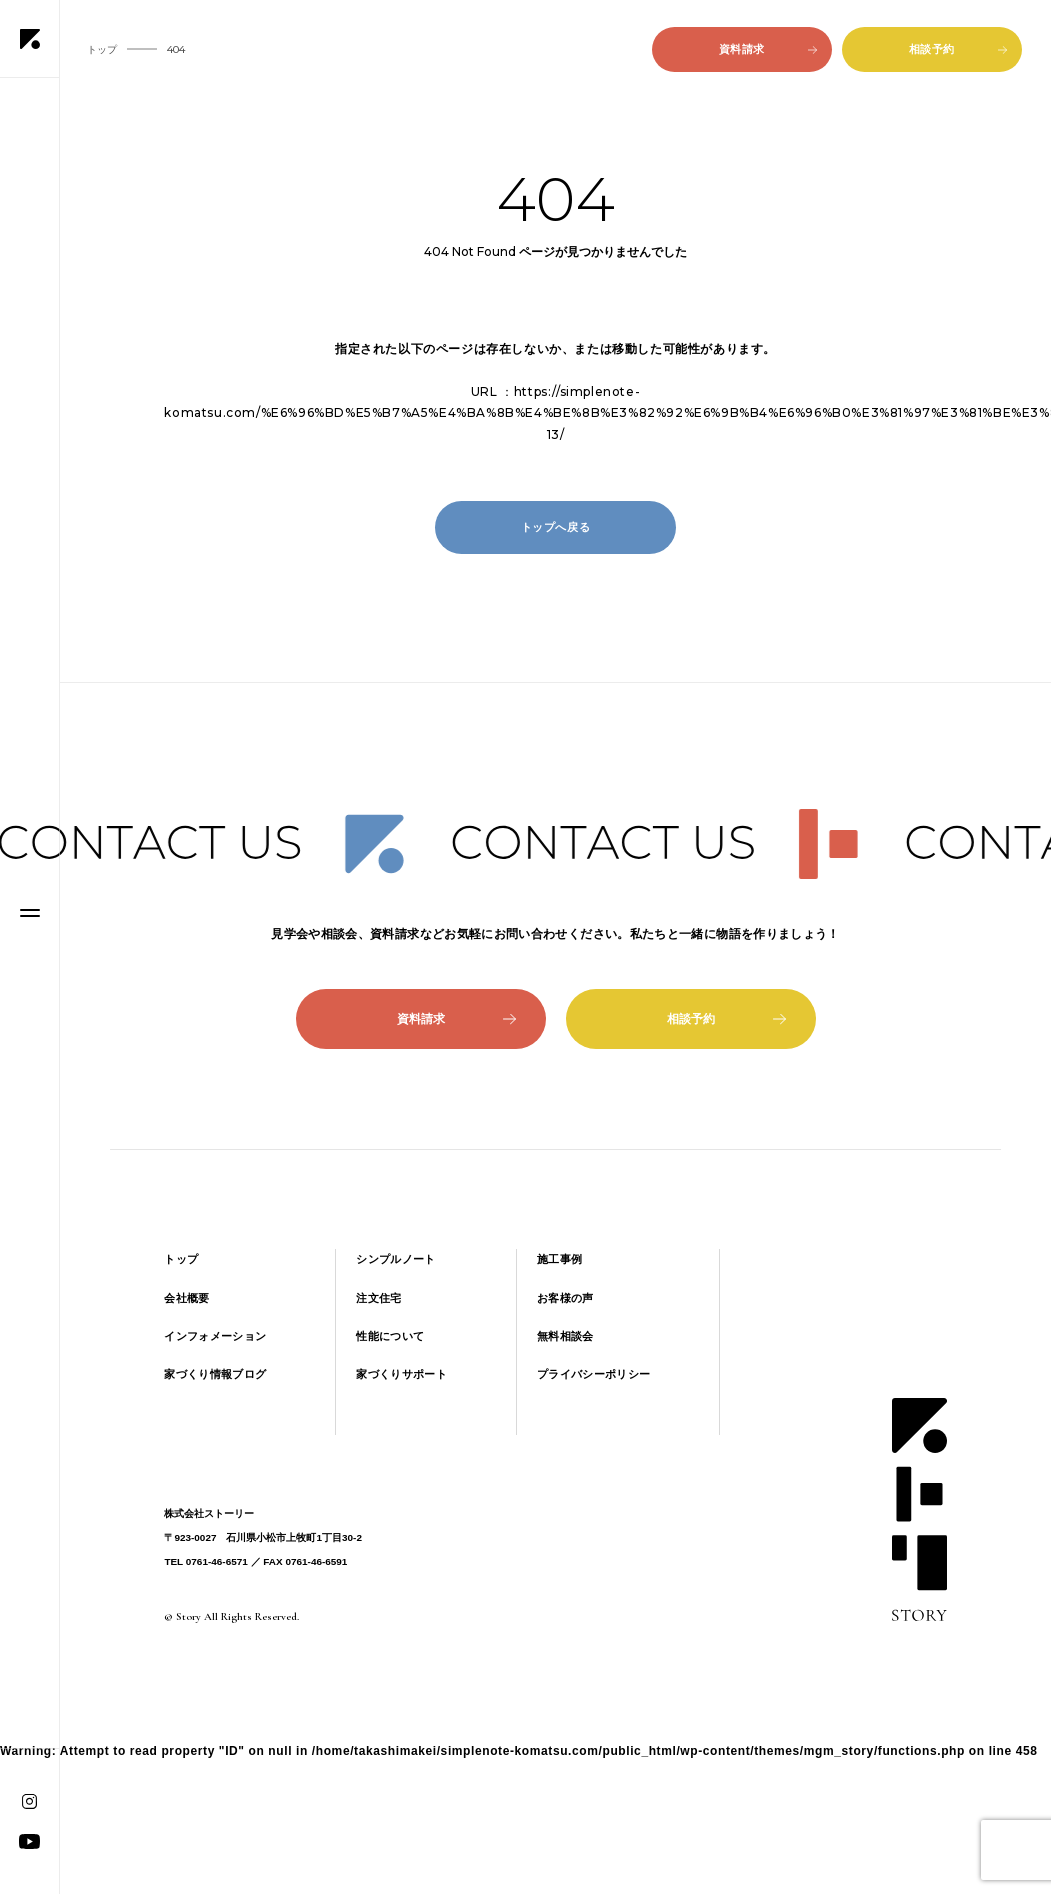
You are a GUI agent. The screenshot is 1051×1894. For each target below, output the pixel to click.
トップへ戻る (556, 527)
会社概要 (186, 1298)
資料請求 (768, 49)
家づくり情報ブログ (215, 1374)
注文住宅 (378, 1298)
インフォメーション (215, 1336)
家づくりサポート (401, 1374)
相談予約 (958, 49)
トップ (181, 1259)
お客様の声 (565, 1298)
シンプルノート (395, 1259)
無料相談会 (565, 1336)
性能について (390, 1336)
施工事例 (559, 1259)
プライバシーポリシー (593, 1374)
